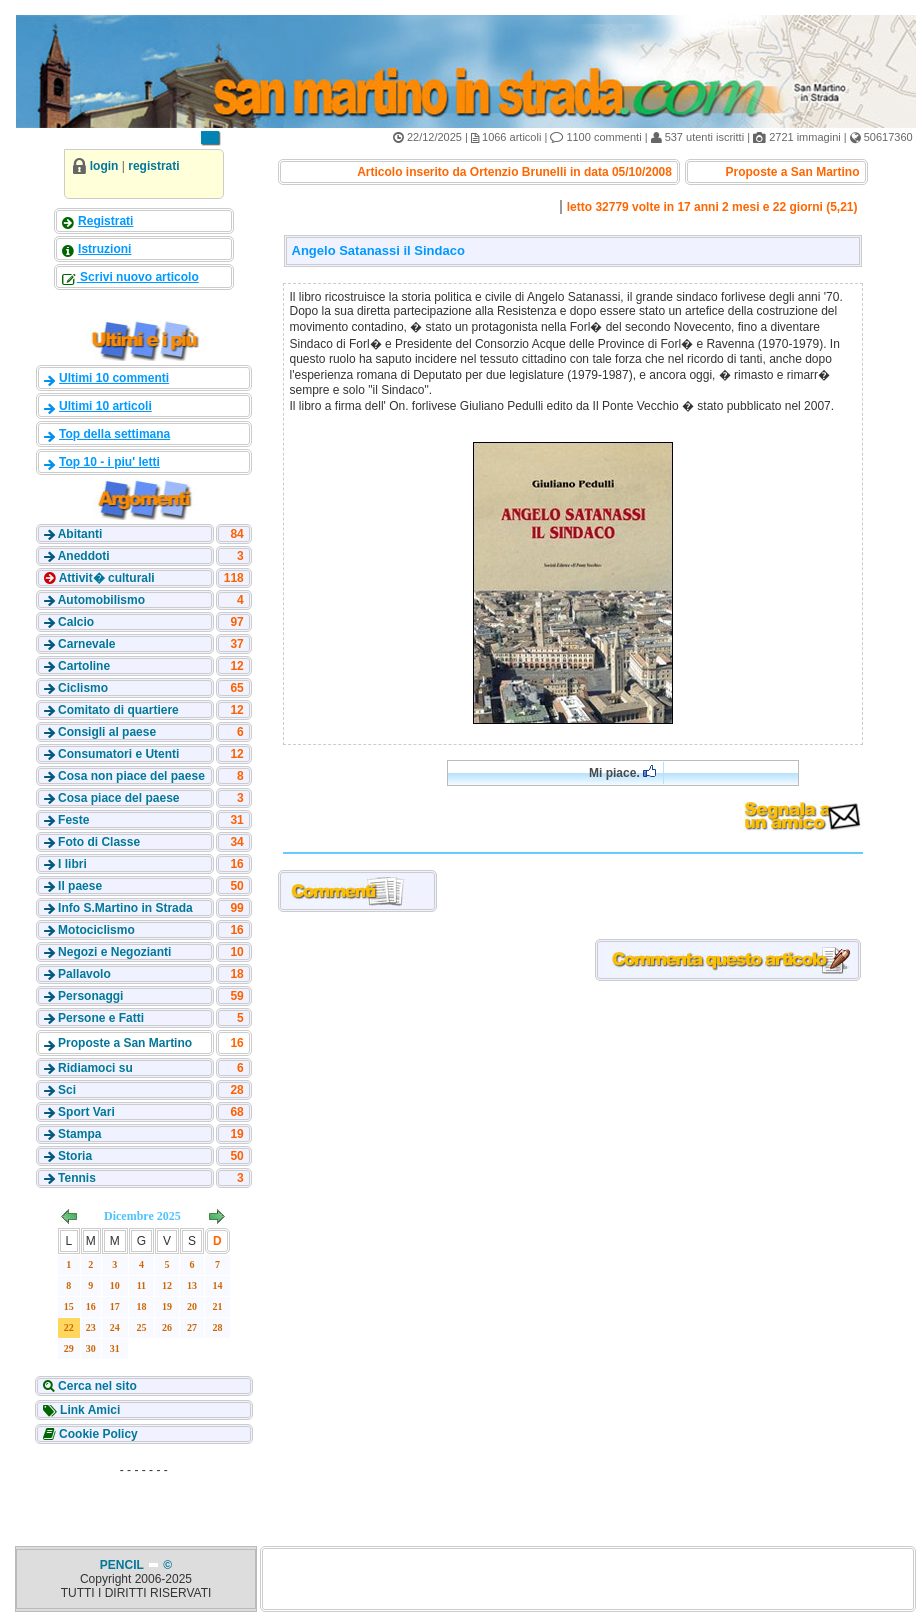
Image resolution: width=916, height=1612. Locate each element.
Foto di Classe (99, 842)
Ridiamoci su (95, 1068)
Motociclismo (96, 930)
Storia (75, 1156)
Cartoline (84, 666)
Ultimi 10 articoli (105, 406)
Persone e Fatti (101, 1018)
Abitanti (80, 534)
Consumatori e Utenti (118, 754)
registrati (153, 166)
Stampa (79, 1134)
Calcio (76, 622)
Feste (73, 820)
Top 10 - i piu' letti (109, 462)
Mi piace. (622, 772)
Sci (67, 1090)
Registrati (105, 221)
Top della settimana (114, 434)
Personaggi (90, 996)
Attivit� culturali (105, 578)
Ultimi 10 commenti (114, 378)
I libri (72, 864)
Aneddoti (84, 556)
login (104, 166)
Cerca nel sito (96, 1386)
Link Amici (89, 1410)
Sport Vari (86, 1112)
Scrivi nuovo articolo (138, 277)
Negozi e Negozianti (114, 952)
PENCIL (123, 1565)
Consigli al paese (107, 732)
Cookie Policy (97, 1434)
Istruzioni (104, 249)
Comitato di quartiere (118, 710)
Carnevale (86, 644)
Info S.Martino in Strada (125, 908)
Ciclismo (83, 688)
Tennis (77, 1178)
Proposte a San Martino (125, 1043)
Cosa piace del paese (118, 798)
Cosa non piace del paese (131, 776)
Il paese (80, 886)
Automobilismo (101, 600)
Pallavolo (84, 974)
